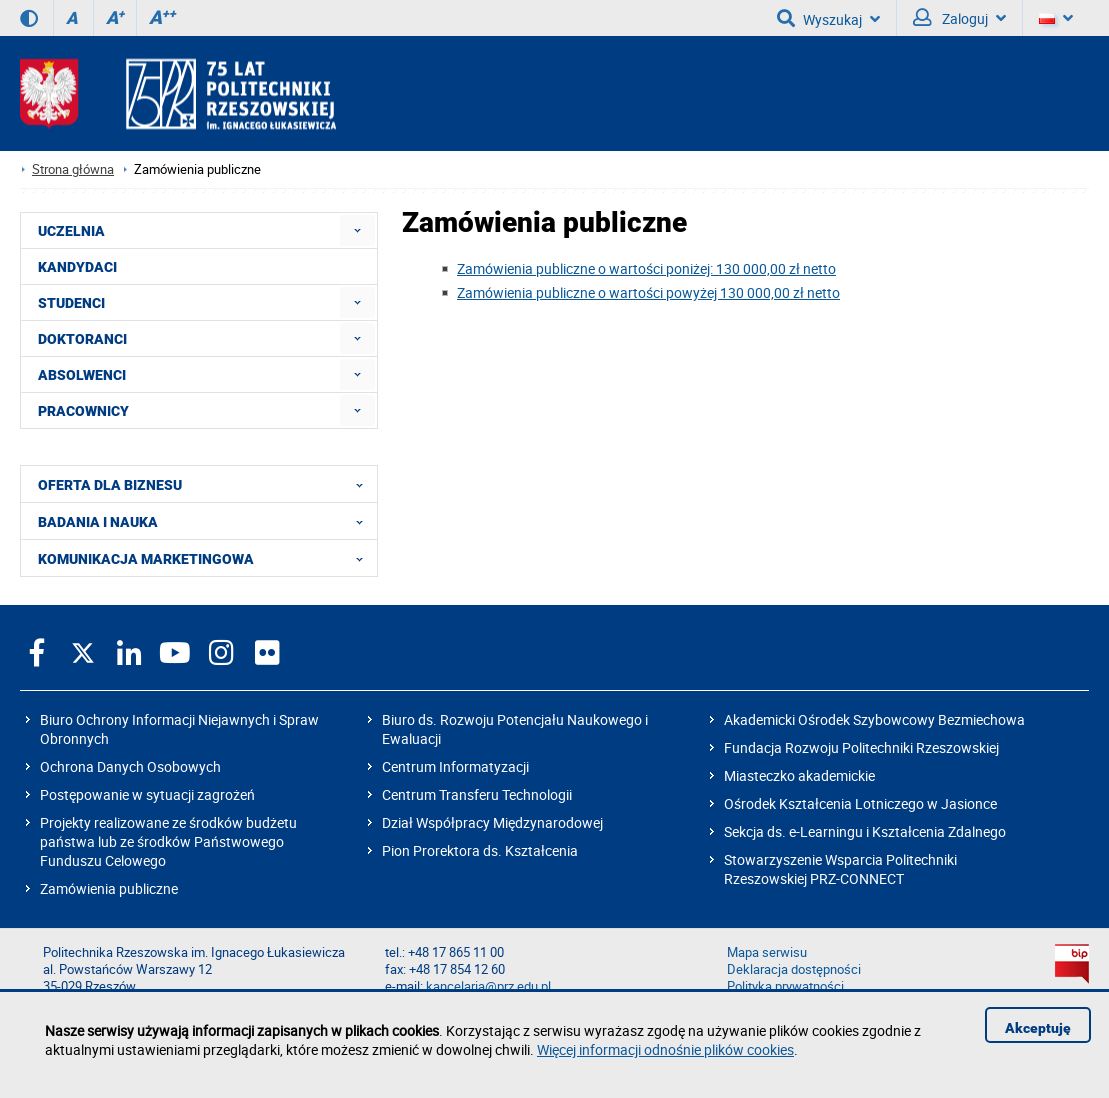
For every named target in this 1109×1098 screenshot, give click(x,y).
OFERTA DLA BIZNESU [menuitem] (206, 484)
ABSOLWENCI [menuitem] (82, 375)
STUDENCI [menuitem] (71, 303)
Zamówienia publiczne (109, 888)
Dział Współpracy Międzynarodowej (492, 822)
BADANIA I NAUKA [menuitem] (206, 521)
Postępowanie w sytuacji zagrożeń (147, 794)
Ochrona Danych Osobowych (130, 766)
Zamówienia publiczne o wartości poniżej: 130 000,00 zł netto (646, 268)
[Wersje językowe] (1056, 18)
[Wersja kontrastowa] (29, 18)
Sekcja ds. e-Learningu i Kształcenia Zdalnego (865, 831)
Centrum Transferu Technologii (477, 794)
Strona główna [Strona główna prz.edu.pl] (73, 169)
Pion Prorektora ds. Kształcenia (480, 850)
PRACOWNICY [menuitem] (83, 411)
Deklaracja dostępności (794, 969)
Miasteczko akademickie (799, 775)
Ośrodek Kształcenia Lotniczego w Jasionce (860, 803)
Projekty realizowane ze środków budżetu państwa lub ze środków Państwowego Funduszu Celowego (168, 841)
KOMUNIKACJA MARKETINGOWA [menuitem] (206, 558)
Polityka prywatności (785, 986)
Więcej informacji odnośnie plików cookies (665, 1049)
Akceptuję (1038, 1028)
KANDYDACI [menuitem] (77, 267)
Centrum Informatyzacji (455, 766)
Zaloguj (959, 18)
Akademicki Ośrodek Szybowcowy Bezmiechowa (874, 719)
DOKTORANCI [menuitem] (82, 339)
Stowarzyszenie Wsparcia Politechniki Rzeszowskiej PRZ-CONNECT (840, 869)
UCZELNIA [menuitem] (71, 231)
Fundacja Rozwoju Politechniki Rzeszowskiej (861, 747)
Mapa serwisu (767, 952)
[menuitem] (357, 230)
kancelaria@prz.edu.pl (488, 986)
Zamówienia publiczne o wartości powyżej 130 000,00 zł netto (648, 292)
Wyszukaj (828, 18)
